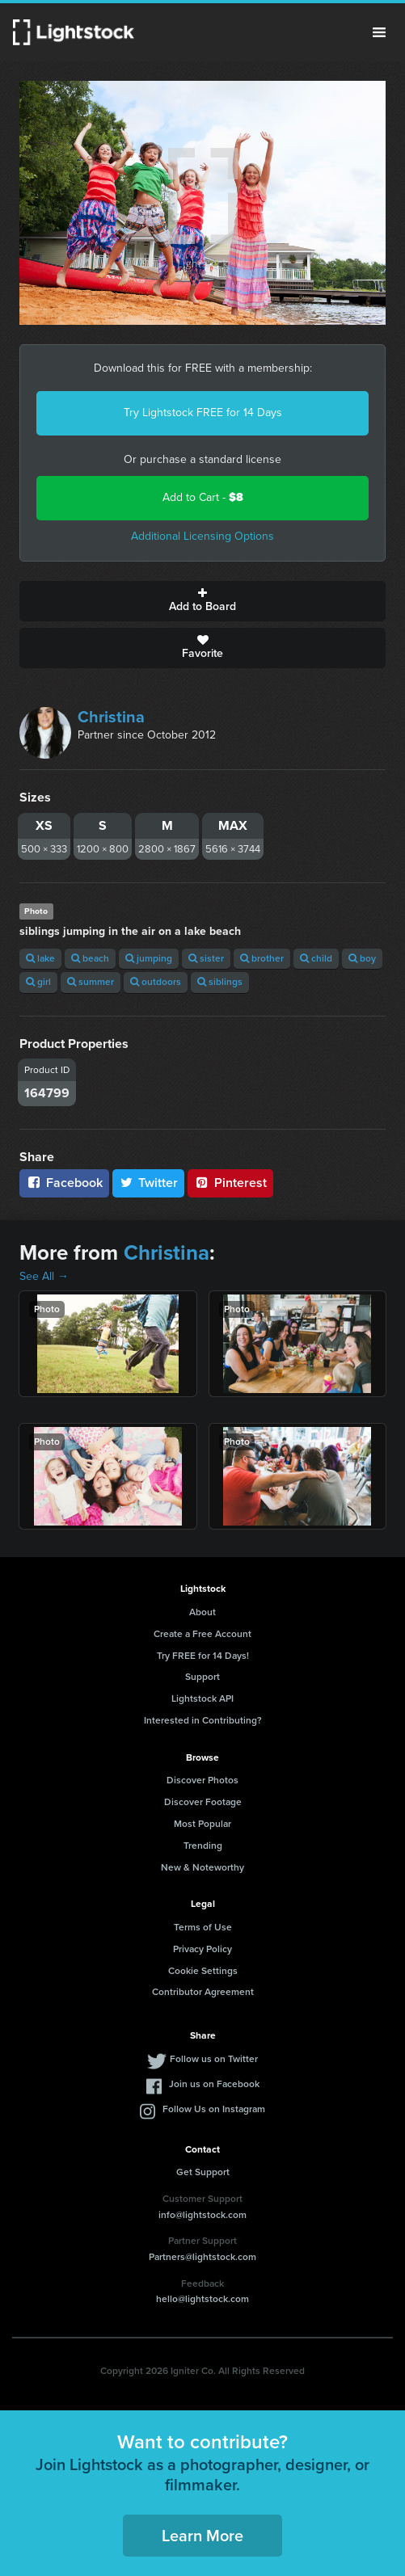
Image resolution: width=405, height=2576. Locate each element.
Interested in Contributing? (203, 1720)
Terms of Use (203, 1927)
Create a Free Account (202, 1634)
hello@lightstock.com (202, 2299)
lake (40, 958)
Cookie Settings (203, 1971)
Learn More (202, 2535)
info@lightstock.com (202, 2215)
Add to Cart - (202, 497)
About (202, 1612)
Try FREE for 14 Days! (203, 1655)
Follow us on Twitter (214, 2059)
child (316, 958)
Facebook (64, 1182)
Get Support (203, 2172)
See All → (44, 1276)
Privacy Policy (202, 1949)
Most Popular (202, 1823)
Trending (203, 1845)
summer (90, 981)
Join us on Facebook (214, 2084)
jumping (148, 958)
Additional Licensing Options (202, 536)
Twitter (149, 1182)
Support (202, 1676)
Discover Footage (203, 1802)
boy (362, 958)
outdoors (155, 981)
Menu (379, 32)
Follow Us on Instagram (213, 2109)
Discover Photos (202, 1780)
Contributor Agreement (203, 1992)
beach (90, 958)
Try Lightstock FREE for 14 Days (203, 412)
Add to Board (202, 601)
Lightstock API (202, 1698)
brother (262, 958)
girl (38, 981)
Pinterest (230, 1182)
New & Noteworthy (202, 1867)
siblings (220, 981)
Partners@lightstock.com (202, 2257)
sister (206, 958)
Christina (111, 717)
